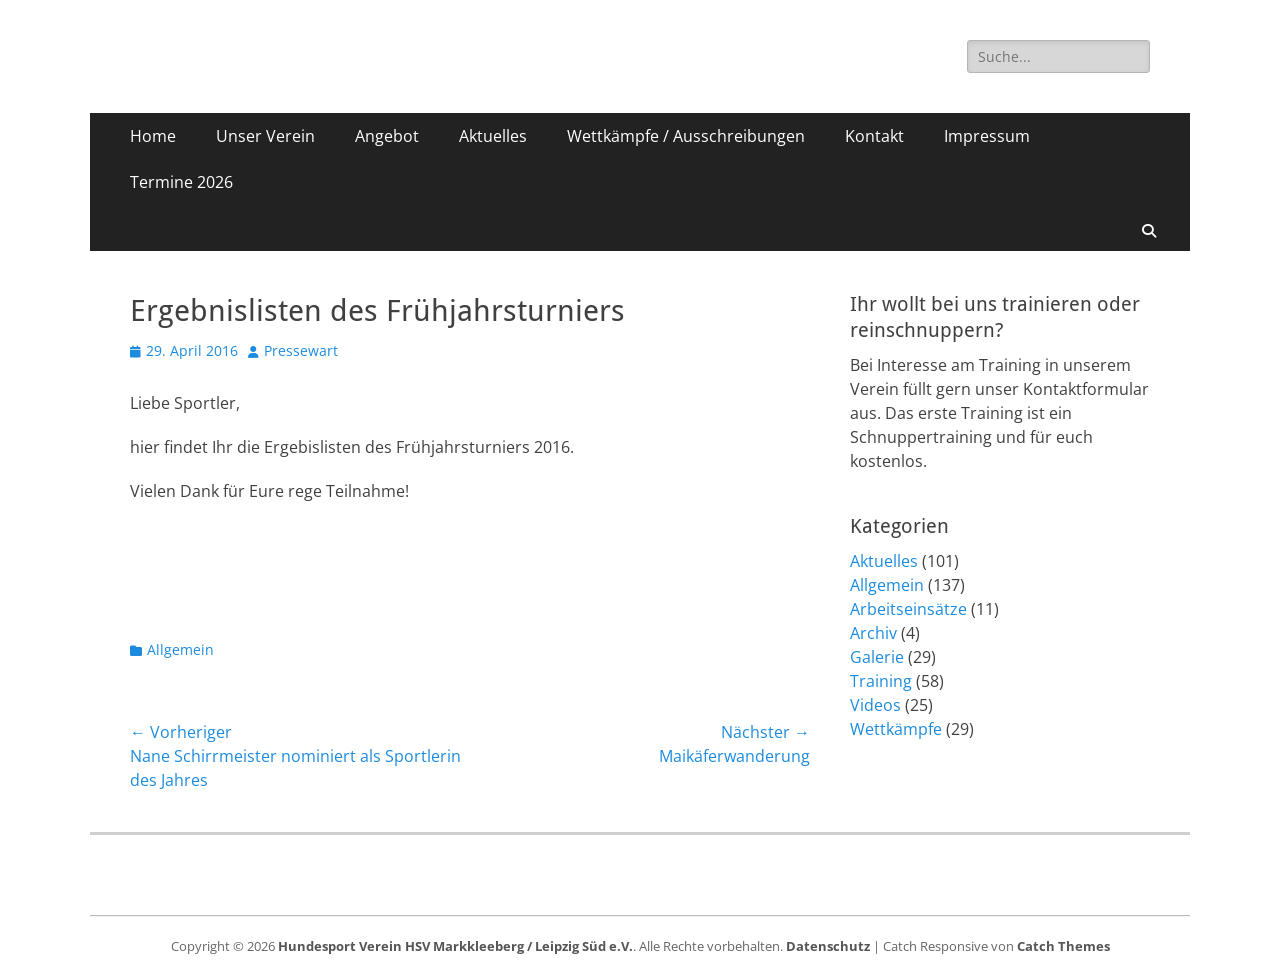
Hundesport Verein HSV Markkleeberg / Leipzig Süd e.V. (455, 946)
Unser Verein (265, 136)
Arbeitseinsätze (908, 609)
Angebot (387, 136)
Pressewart (301, 350)
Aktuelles (493, 136)
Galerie (877, 657)
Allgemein (180, 649)
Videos (875, 705)
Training (881, 681)
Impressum (987, 136)
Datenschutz (828, 946)
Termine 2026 (181, 182)
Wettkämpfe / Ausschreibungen (686, 136)
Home (153, 136)
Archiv (873, 633)
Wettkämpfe (896, 729)
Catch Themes (1063, 946)
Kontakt (874, 136)
